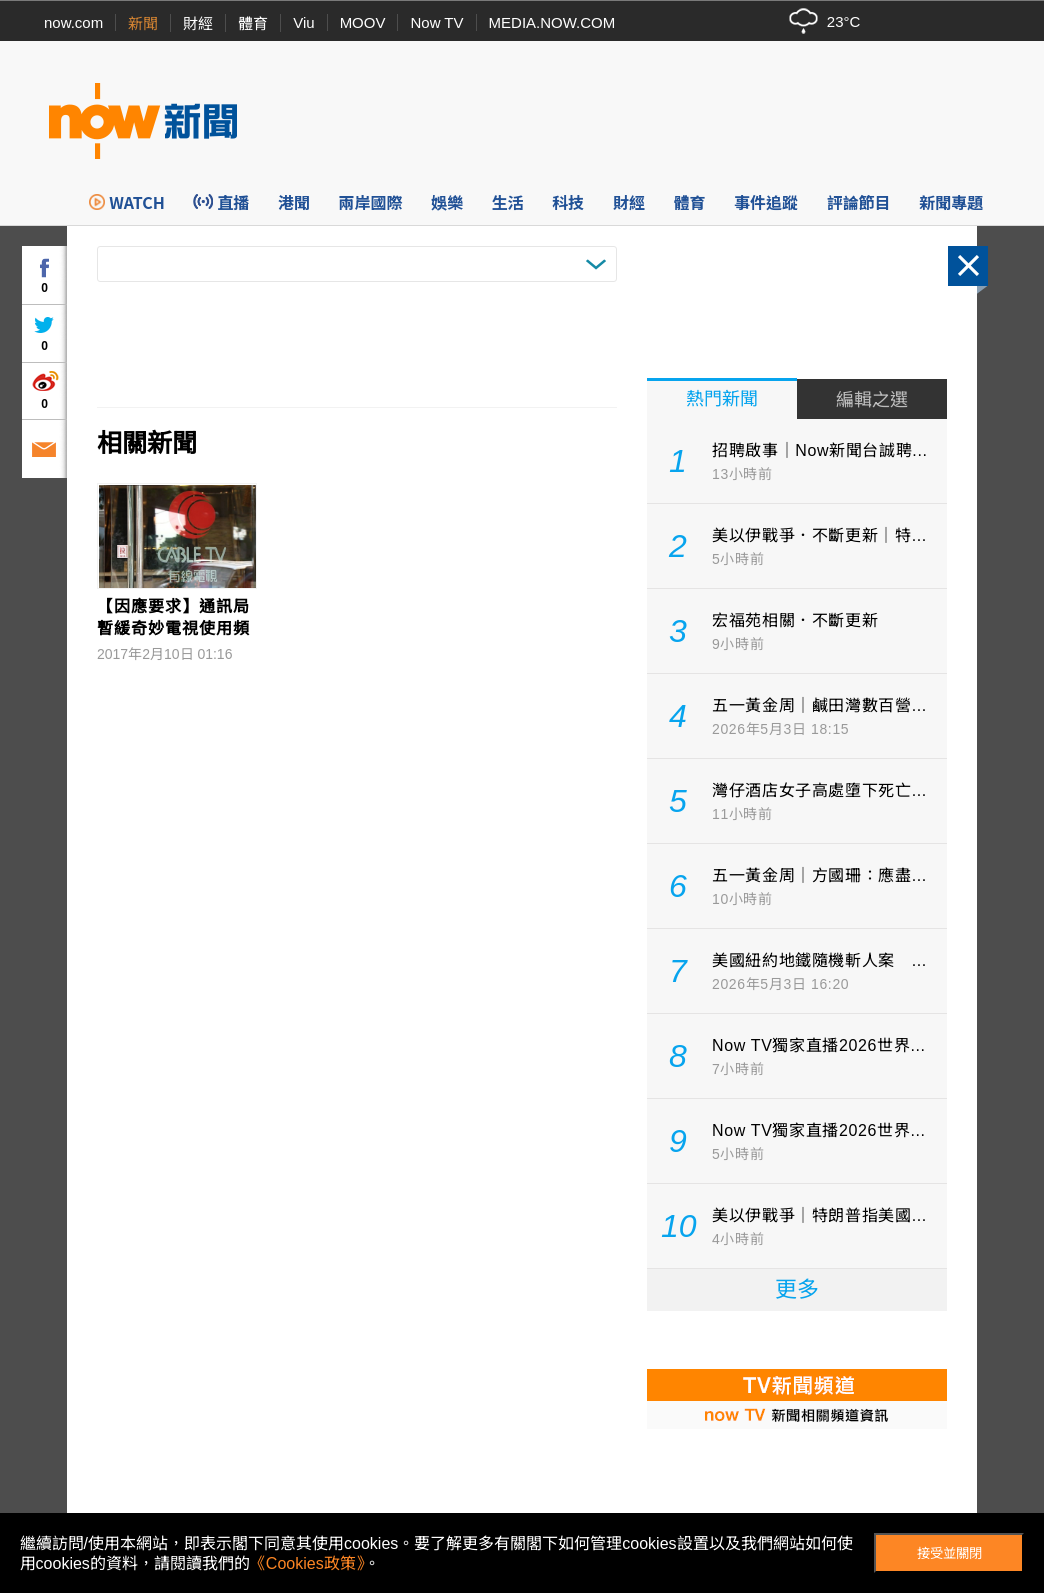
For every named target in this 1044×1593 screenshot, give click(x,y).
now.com (73, 22)
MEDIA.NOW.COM (552, 22)
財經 (198, 23)
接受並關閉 (949, 1553)
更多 (797, 1289)
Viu (303, 22)
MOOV (363, 22)
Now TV (436, 22)
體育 (253, 23)
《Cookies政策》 (307, 1563)
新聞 (143, 23)
